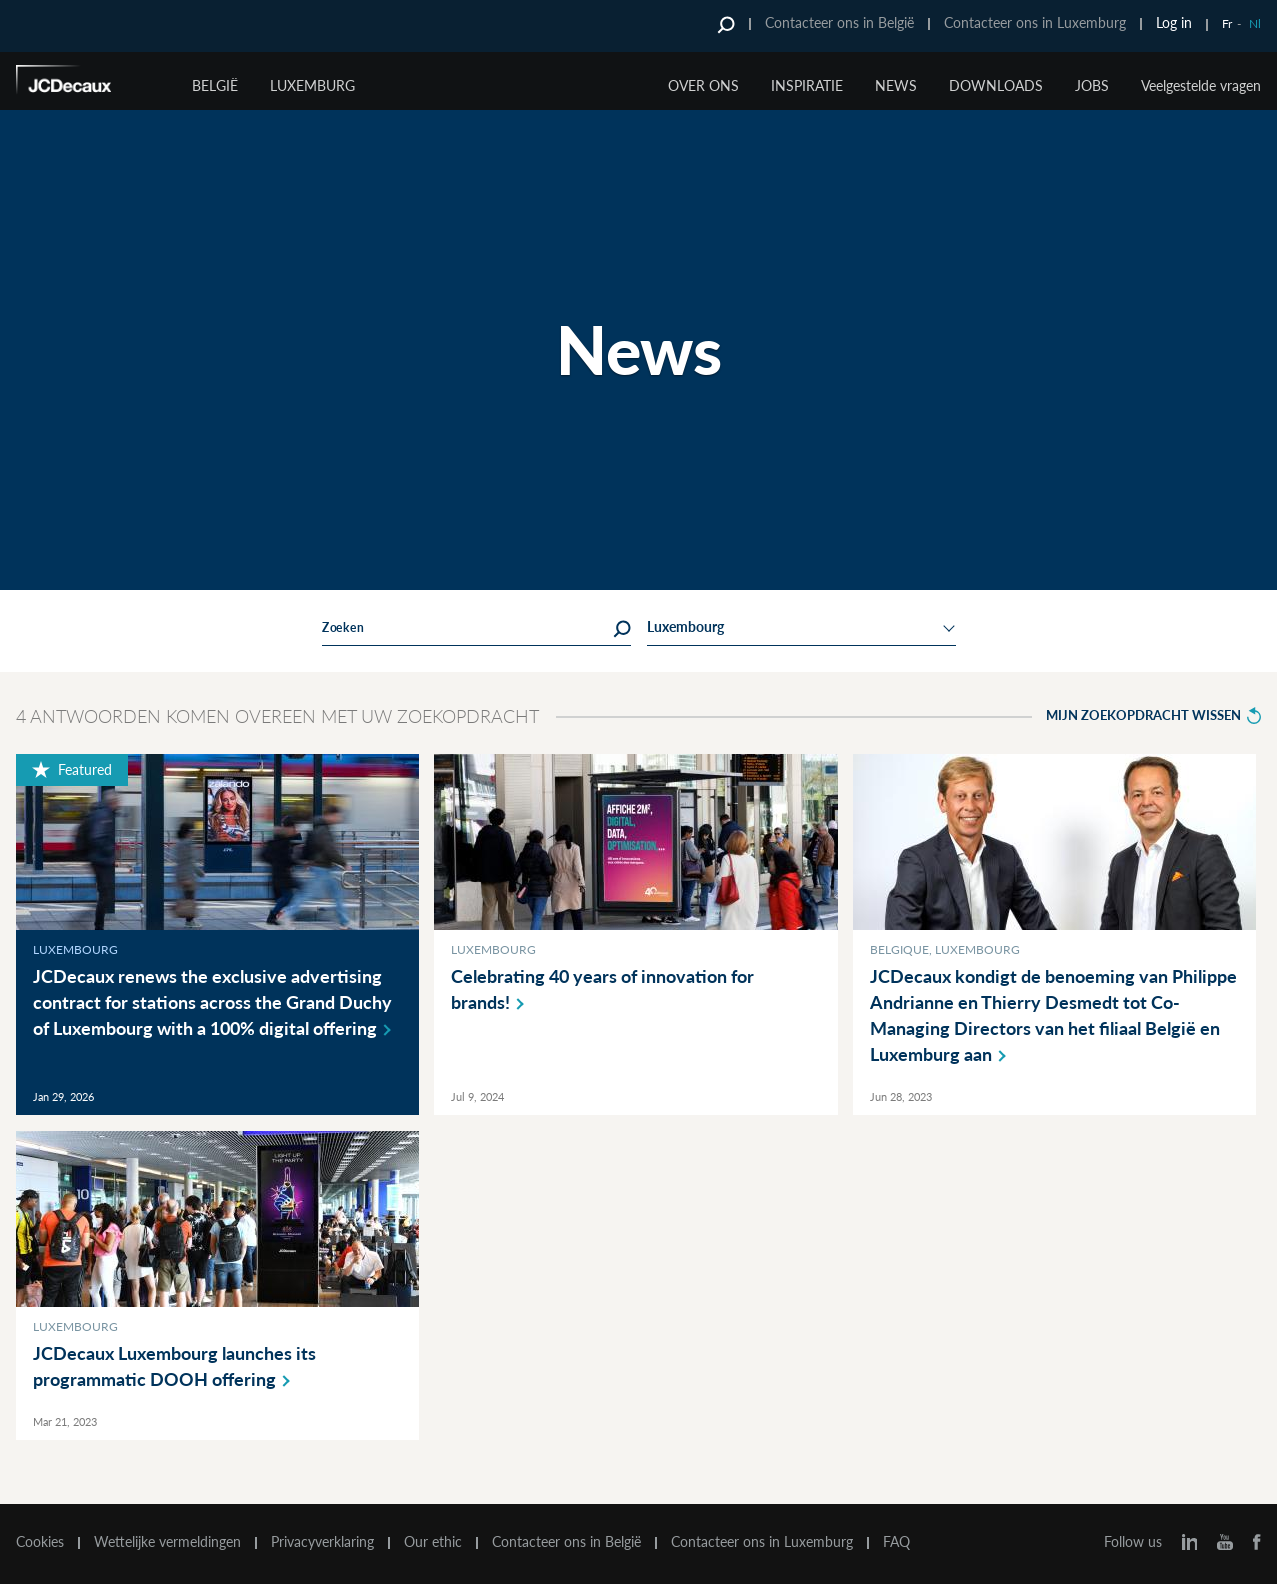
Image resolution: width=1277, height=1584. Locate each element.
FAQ (896, 1542)
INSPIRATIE (807, 85)
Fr (1227, 23)
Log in (1174, 22)
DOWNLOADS (996, 85)
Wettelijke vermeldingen (167, 1542)
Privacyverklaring (322, 1542)
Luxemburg (312, 85)
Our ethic (433, 1542)
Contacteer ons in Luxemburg (1035, 22)
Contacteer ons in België (839, 22)
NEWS (896, 85)
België (215, 85)
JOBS (1092, 85)
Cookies (40, 1542)
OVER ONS (703, 85)
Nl (1255, 23)
